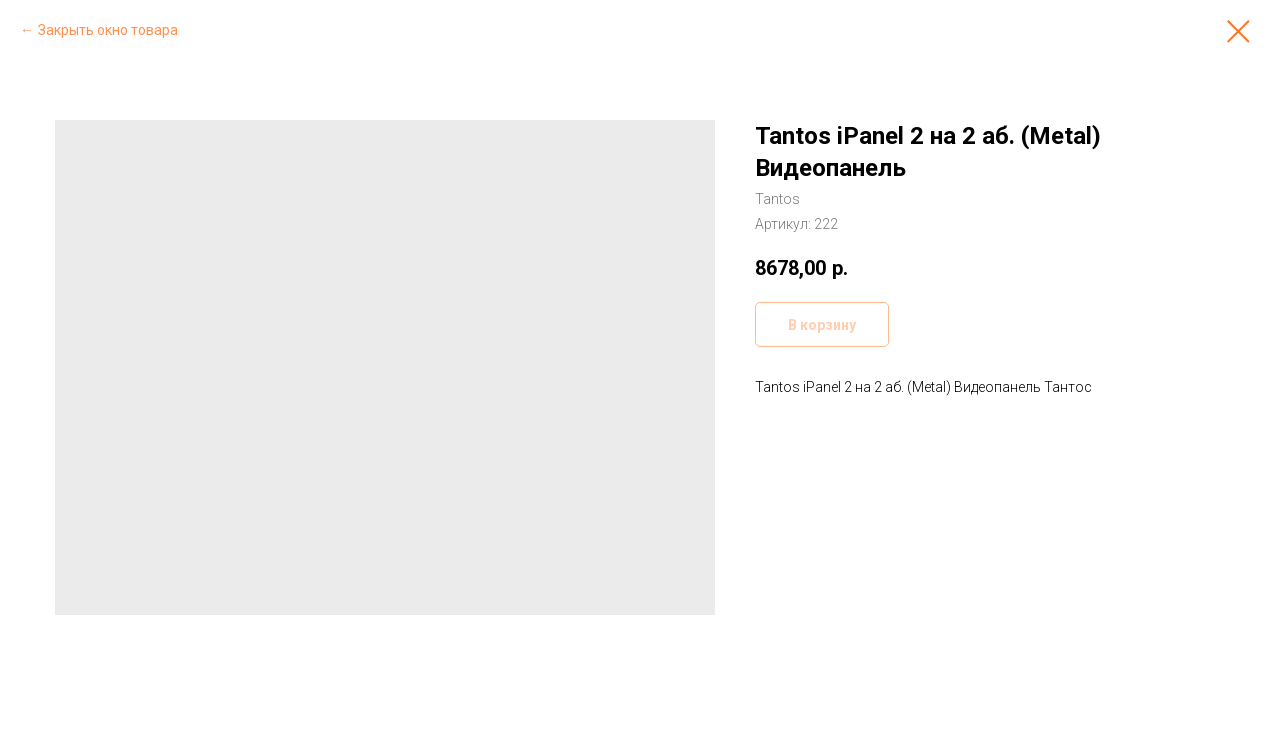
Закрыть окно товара (108, 30)
